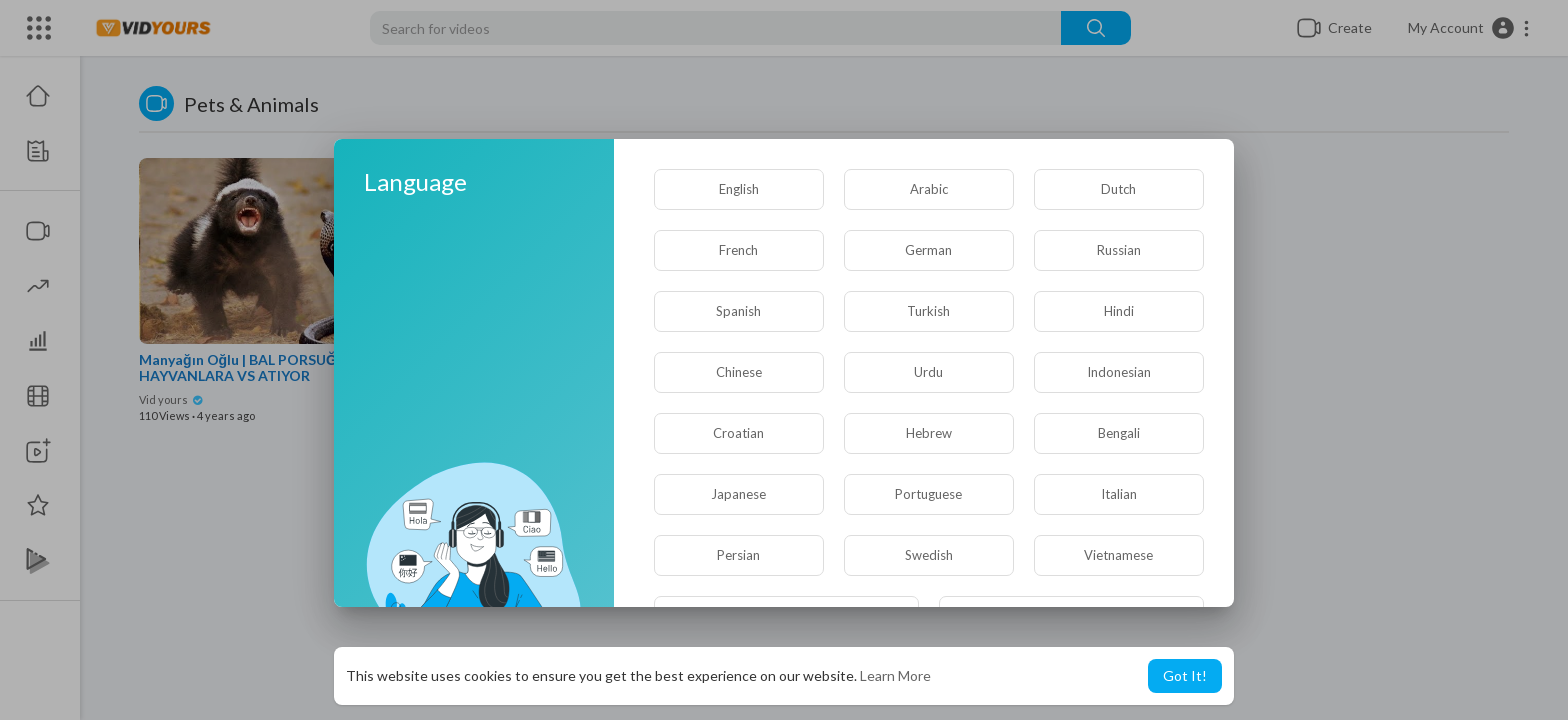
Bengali (1119, 433)
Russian (1119, 250)
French (738, 250)
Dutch (1118, 189)
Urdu (928, 372)
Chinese (739, 372)
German (928, 250)
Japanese (738, 494)
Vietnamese (1118, 555)
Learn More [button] (895, 675)
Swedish (929, 555)
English (739, 189)
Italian (1119, 494)
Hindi (1119, 311)
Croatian (738, 433)
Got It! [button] (1185, 675)
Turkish (928, 311)
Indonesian (1119, 372)
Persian (738, 555)
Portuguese (928, 494)
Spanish (738, 311)
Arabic (929, 189)
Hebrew (929, 433)
